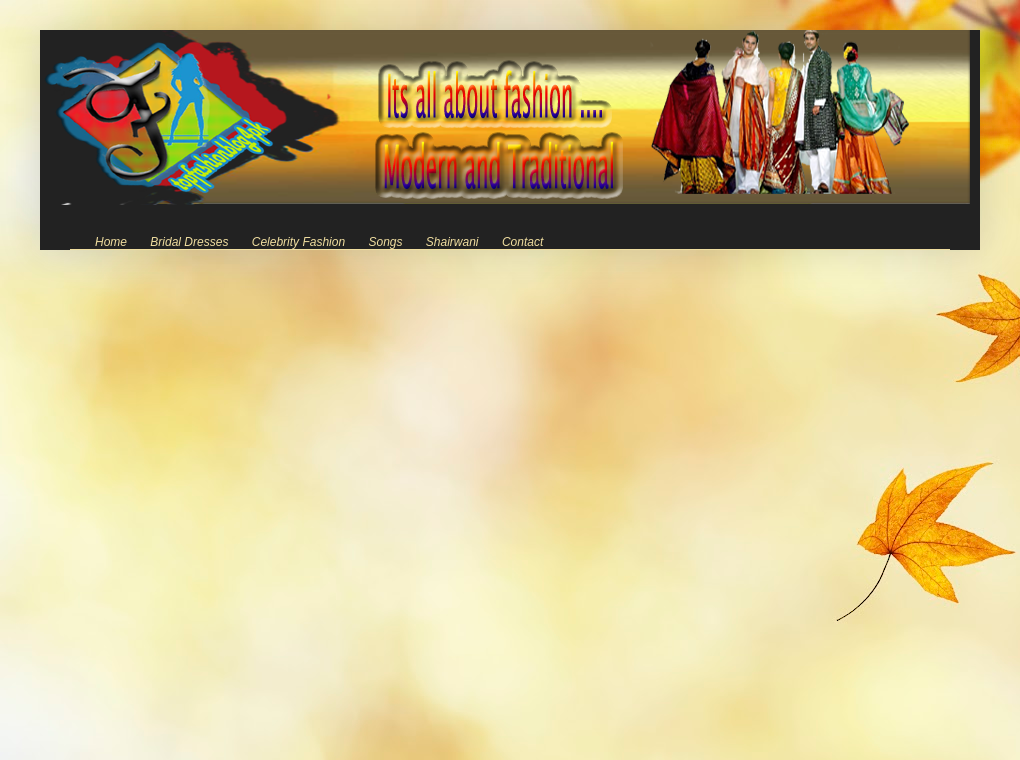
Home (111, 242)
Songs (385, 242)
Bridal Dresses (189, 242)
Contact (522, 242)
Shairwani (452, 242)
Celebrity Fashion (298, 242)
